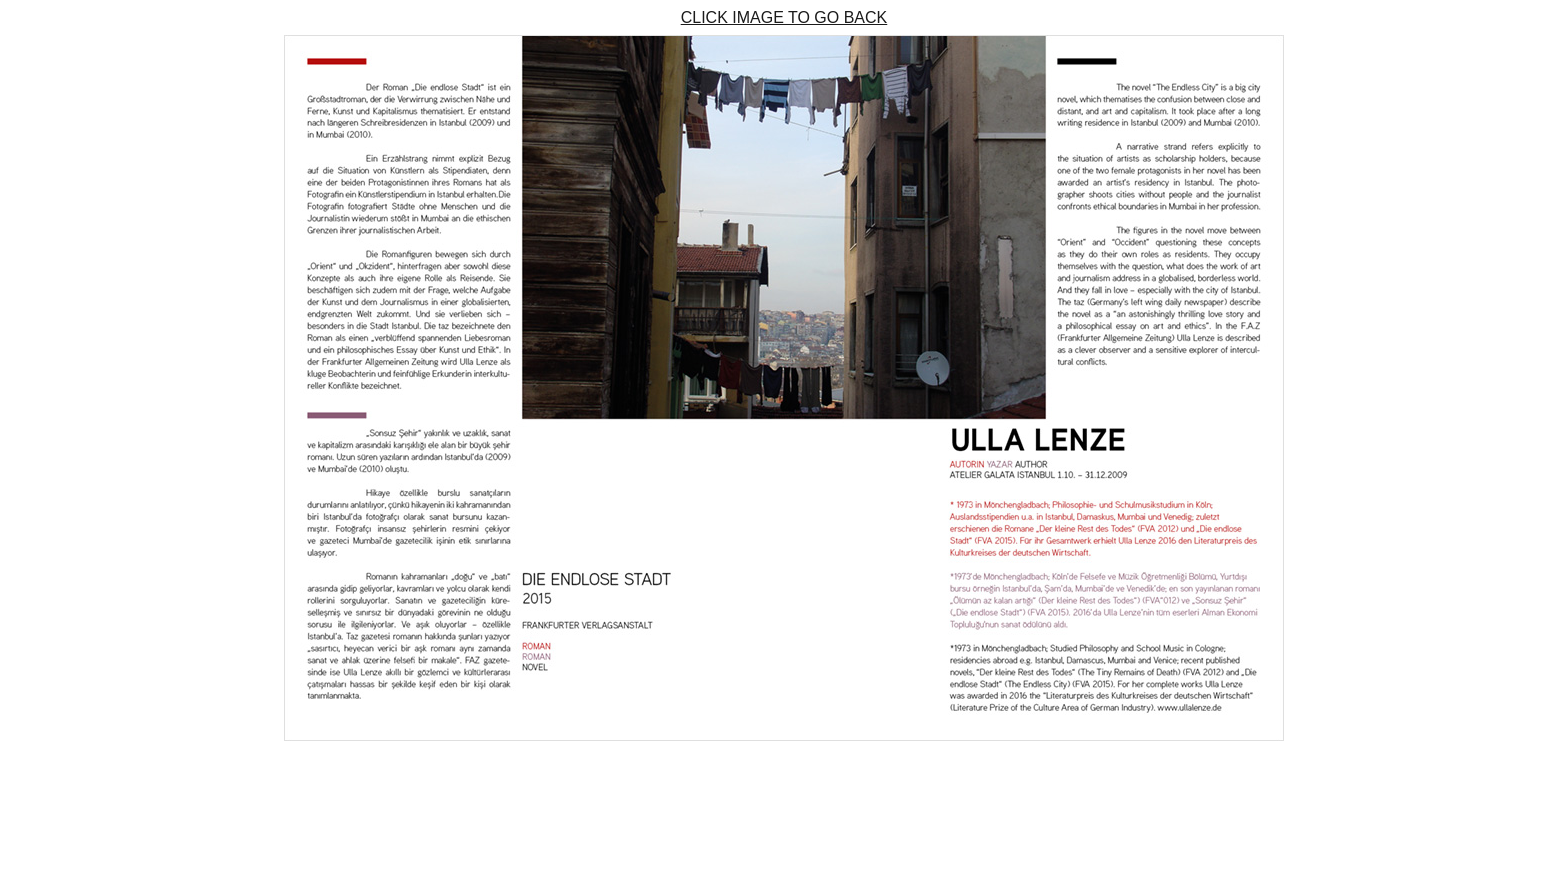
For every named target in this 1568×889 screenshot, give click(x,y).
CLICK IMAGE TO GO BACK (784, 17)
